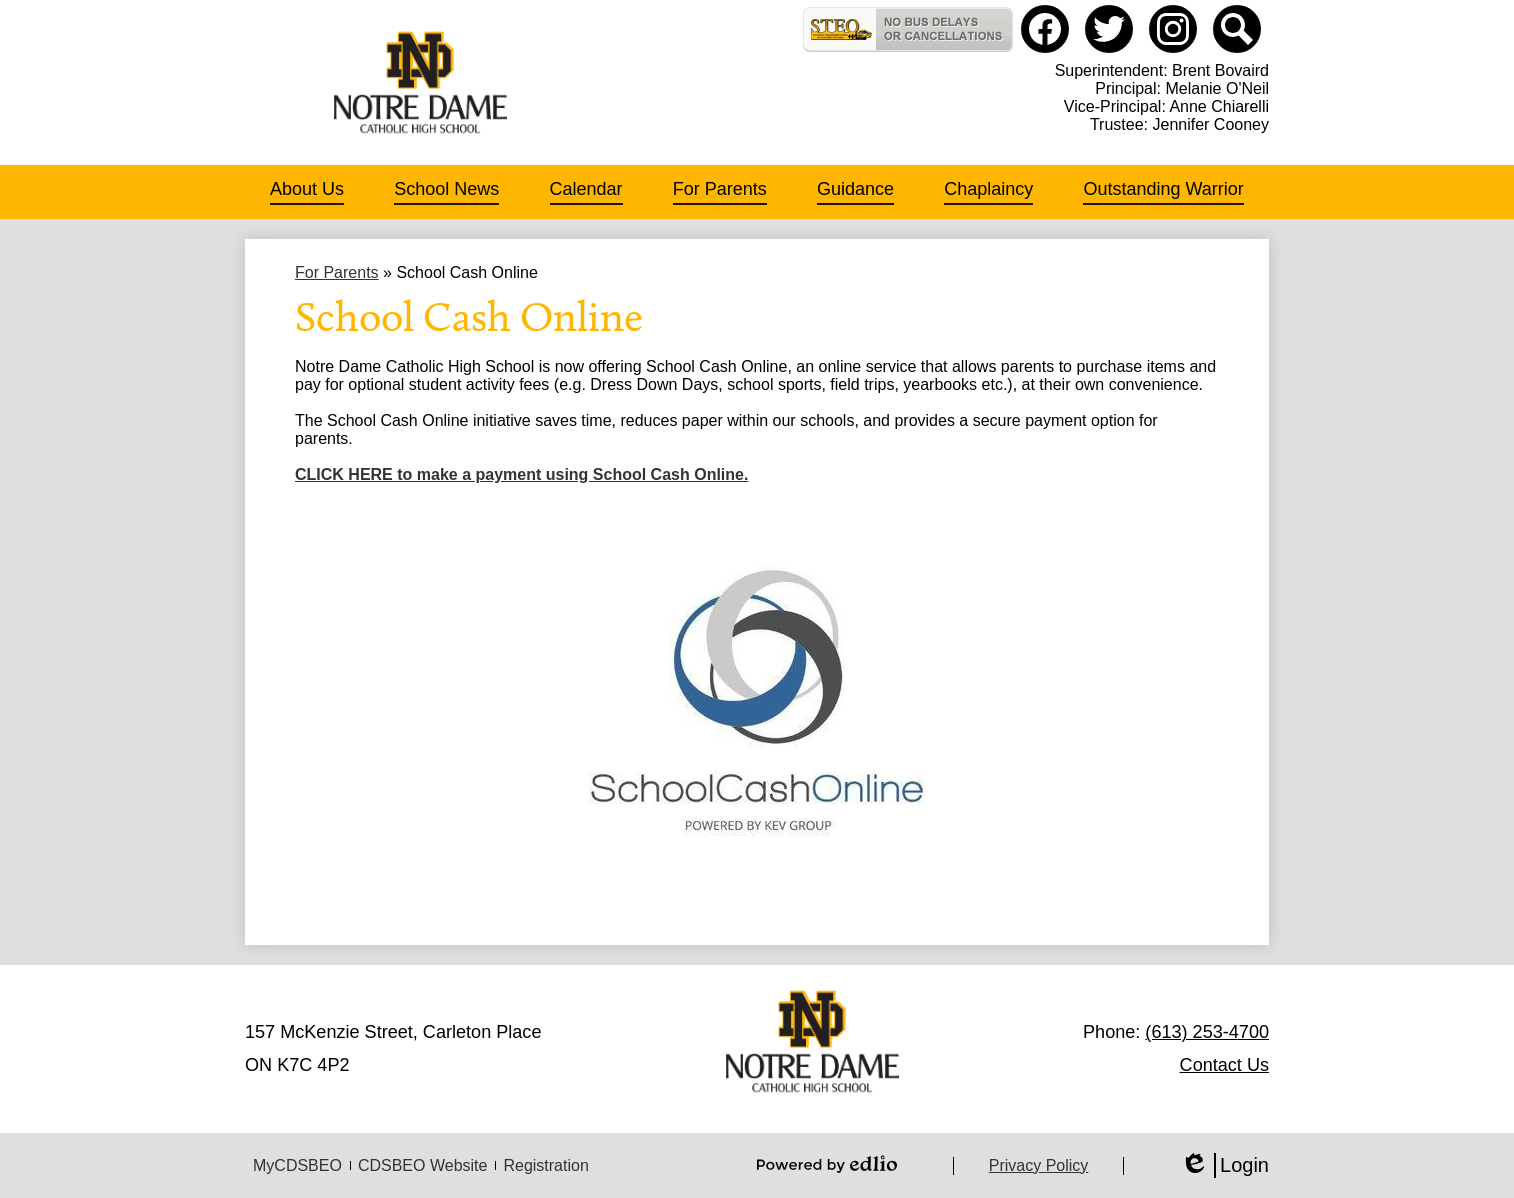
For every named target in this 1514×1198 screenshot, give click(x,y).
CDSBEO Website (423, 1165)
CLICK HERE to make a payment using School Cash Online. (521, 474)
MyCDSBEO (297, 1165)
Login (1224, 1165)
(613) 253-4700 (1207, 1032)
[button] (307, 192)
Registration (545, 1165)
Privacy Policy (1039, 1165)
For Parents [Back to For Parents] (337, 272)
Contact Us (1224, 1065)
